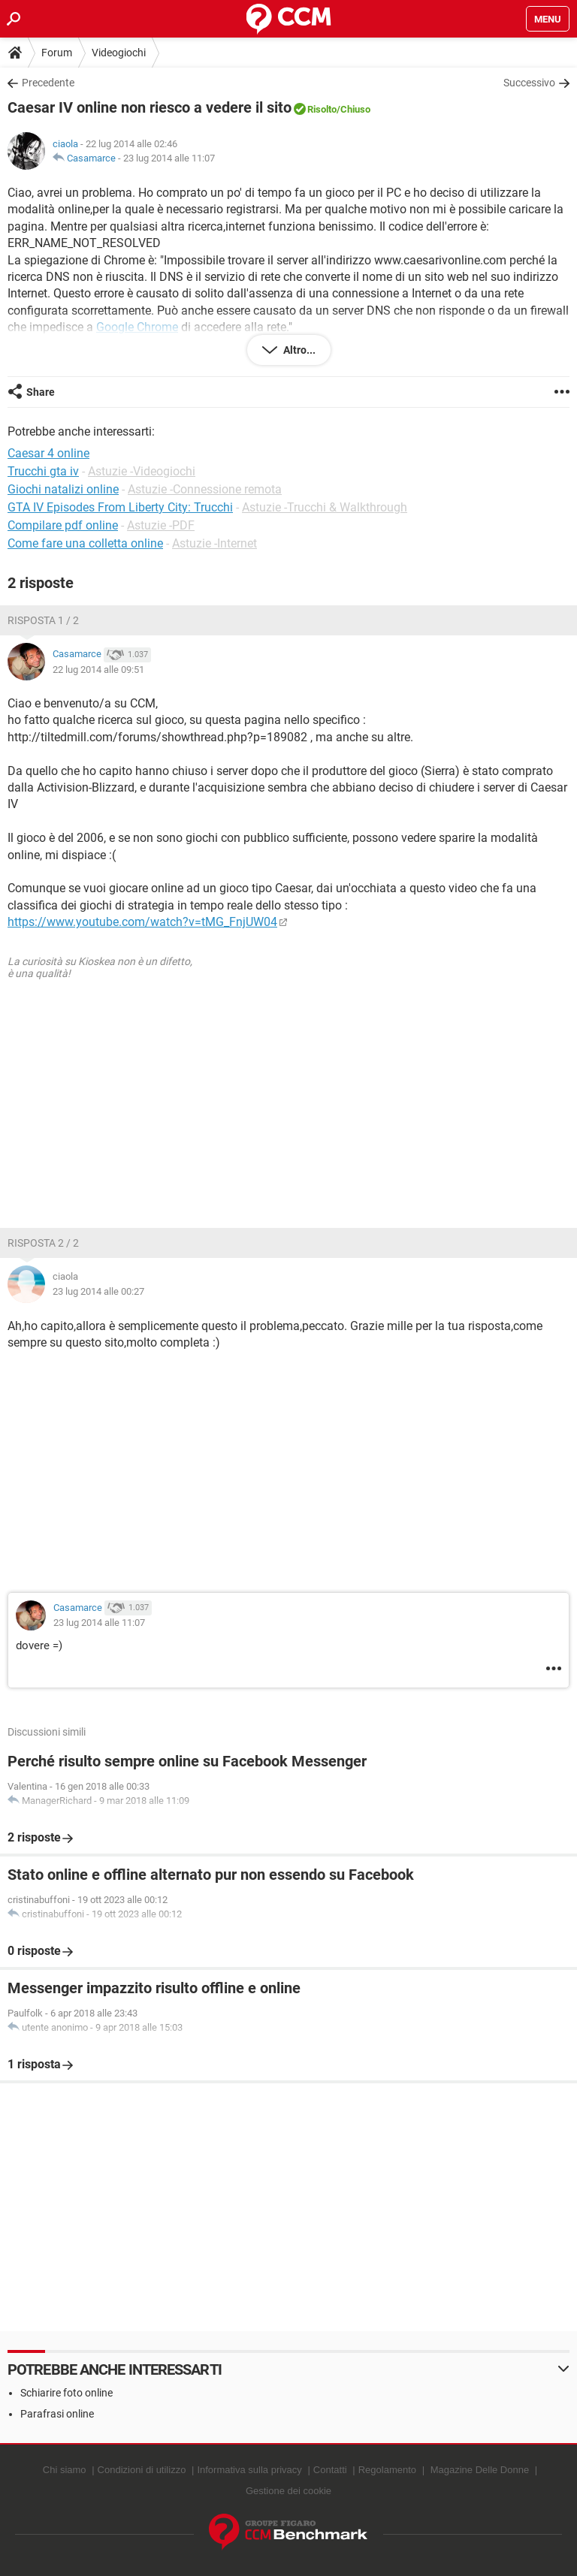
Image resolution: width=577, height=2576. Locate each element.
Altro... (298, 350)
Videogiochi (119, 53)
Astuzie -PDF (161, 525)
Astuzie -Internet (214, 543)
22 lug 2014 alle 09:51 (98, 669)
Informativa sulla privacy (249, 2469)
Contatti (330, 2469)
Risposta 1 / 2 (43, 620)
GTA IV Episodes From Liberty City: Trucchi (120, 507)
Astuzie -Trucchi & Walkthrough (324, 507)
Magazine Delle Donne (480, 2469)
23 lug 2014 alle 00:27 (98, 1291)
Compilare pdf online (63, 525)
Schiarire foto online (66, 2393)
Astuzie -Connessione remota (205, 489)
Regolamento (387, 2469)
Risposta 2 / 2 (43, 1243)
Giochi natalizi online (63, 489)
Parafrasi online (57, 2414)
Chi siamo (64, 2469)
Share (40, 392)
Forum (56, 53)
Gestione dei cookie (288, 2490)
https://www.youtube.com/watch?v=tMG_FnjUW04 (142, 922)
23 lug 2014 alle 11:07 (169, 158)
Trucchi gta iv (43, 471)
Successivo (529, 83)
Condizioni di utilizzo (142, 2469)
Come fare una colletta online (85, 543)
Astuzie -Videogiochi (141, 471)
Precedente (48, 83)
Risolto (322, 109)
